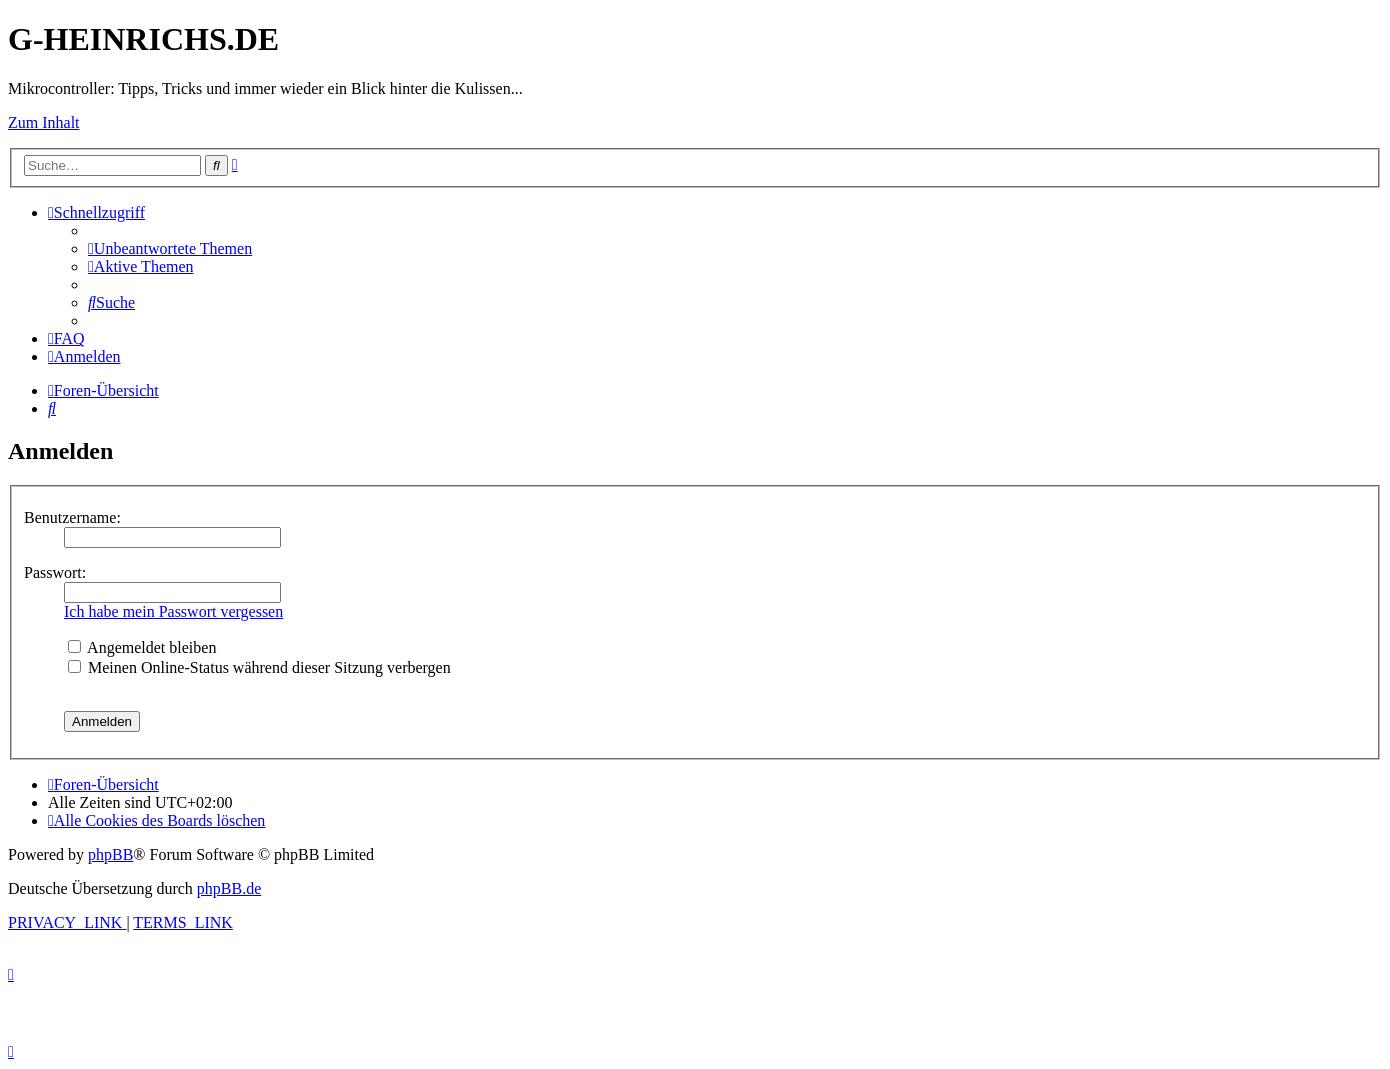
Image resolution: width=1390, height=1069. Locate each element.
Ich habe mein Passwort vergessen (173, 611)
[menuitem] (170, 248)
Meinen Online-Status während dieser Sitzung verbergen (259, 667)
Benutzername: (72, 517)
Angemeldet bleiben (142, 647)
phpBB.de (229, 888)
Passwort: (55, 572)
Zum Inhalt (44, 122)
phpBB (110, 854)
